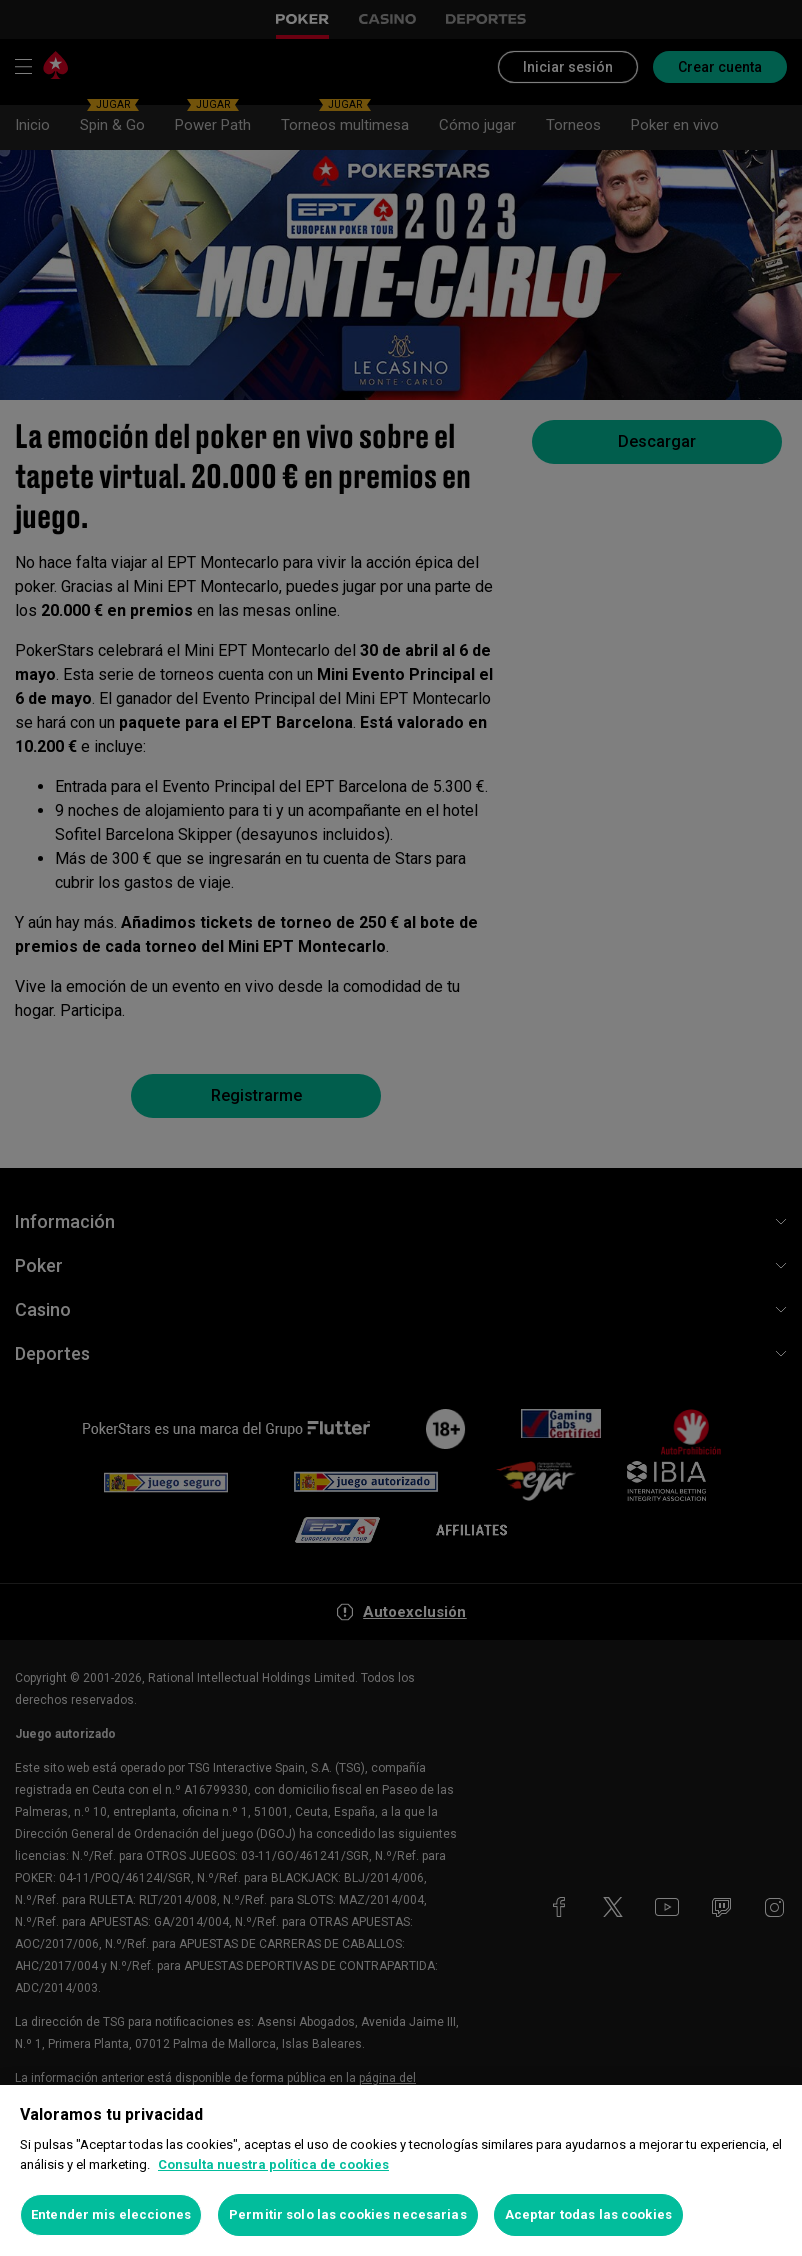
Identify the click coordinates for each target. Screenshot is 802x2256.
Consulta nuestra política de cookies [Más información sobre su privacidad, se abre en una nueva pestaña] (273, 2164)
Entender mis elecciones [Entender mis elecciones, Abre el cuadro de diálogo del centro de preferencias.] (111, 2214)
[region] (401, 2170)
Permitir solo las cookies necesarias (348, 2214)
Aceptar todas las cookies (588, 2214)
